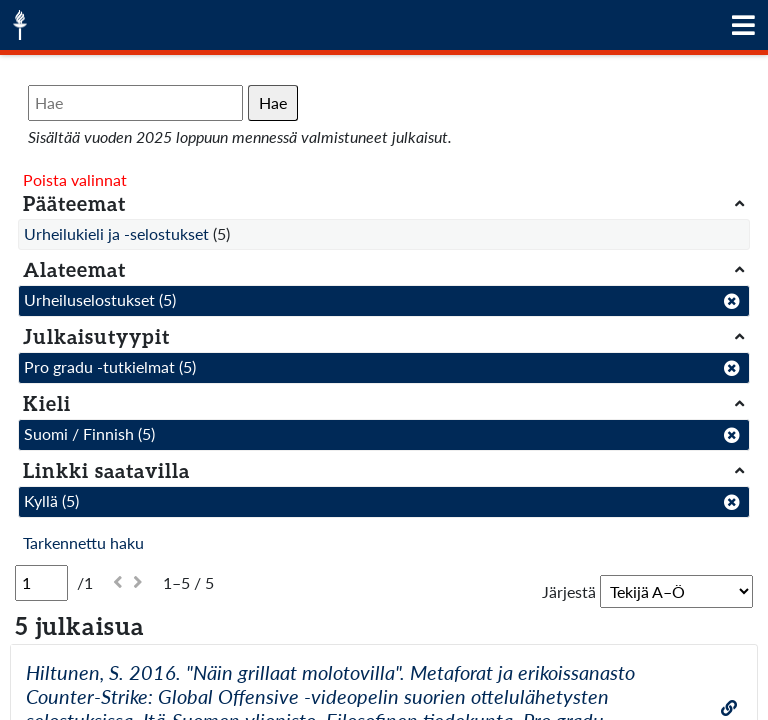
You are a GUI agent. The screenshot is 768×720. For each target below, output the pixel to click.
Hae (273, 102)
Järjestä (569, 591)
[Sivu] (41, 583)
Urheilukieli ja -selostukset (116, 233)
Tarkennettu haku (83, 542)
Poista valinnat (75, 179)
